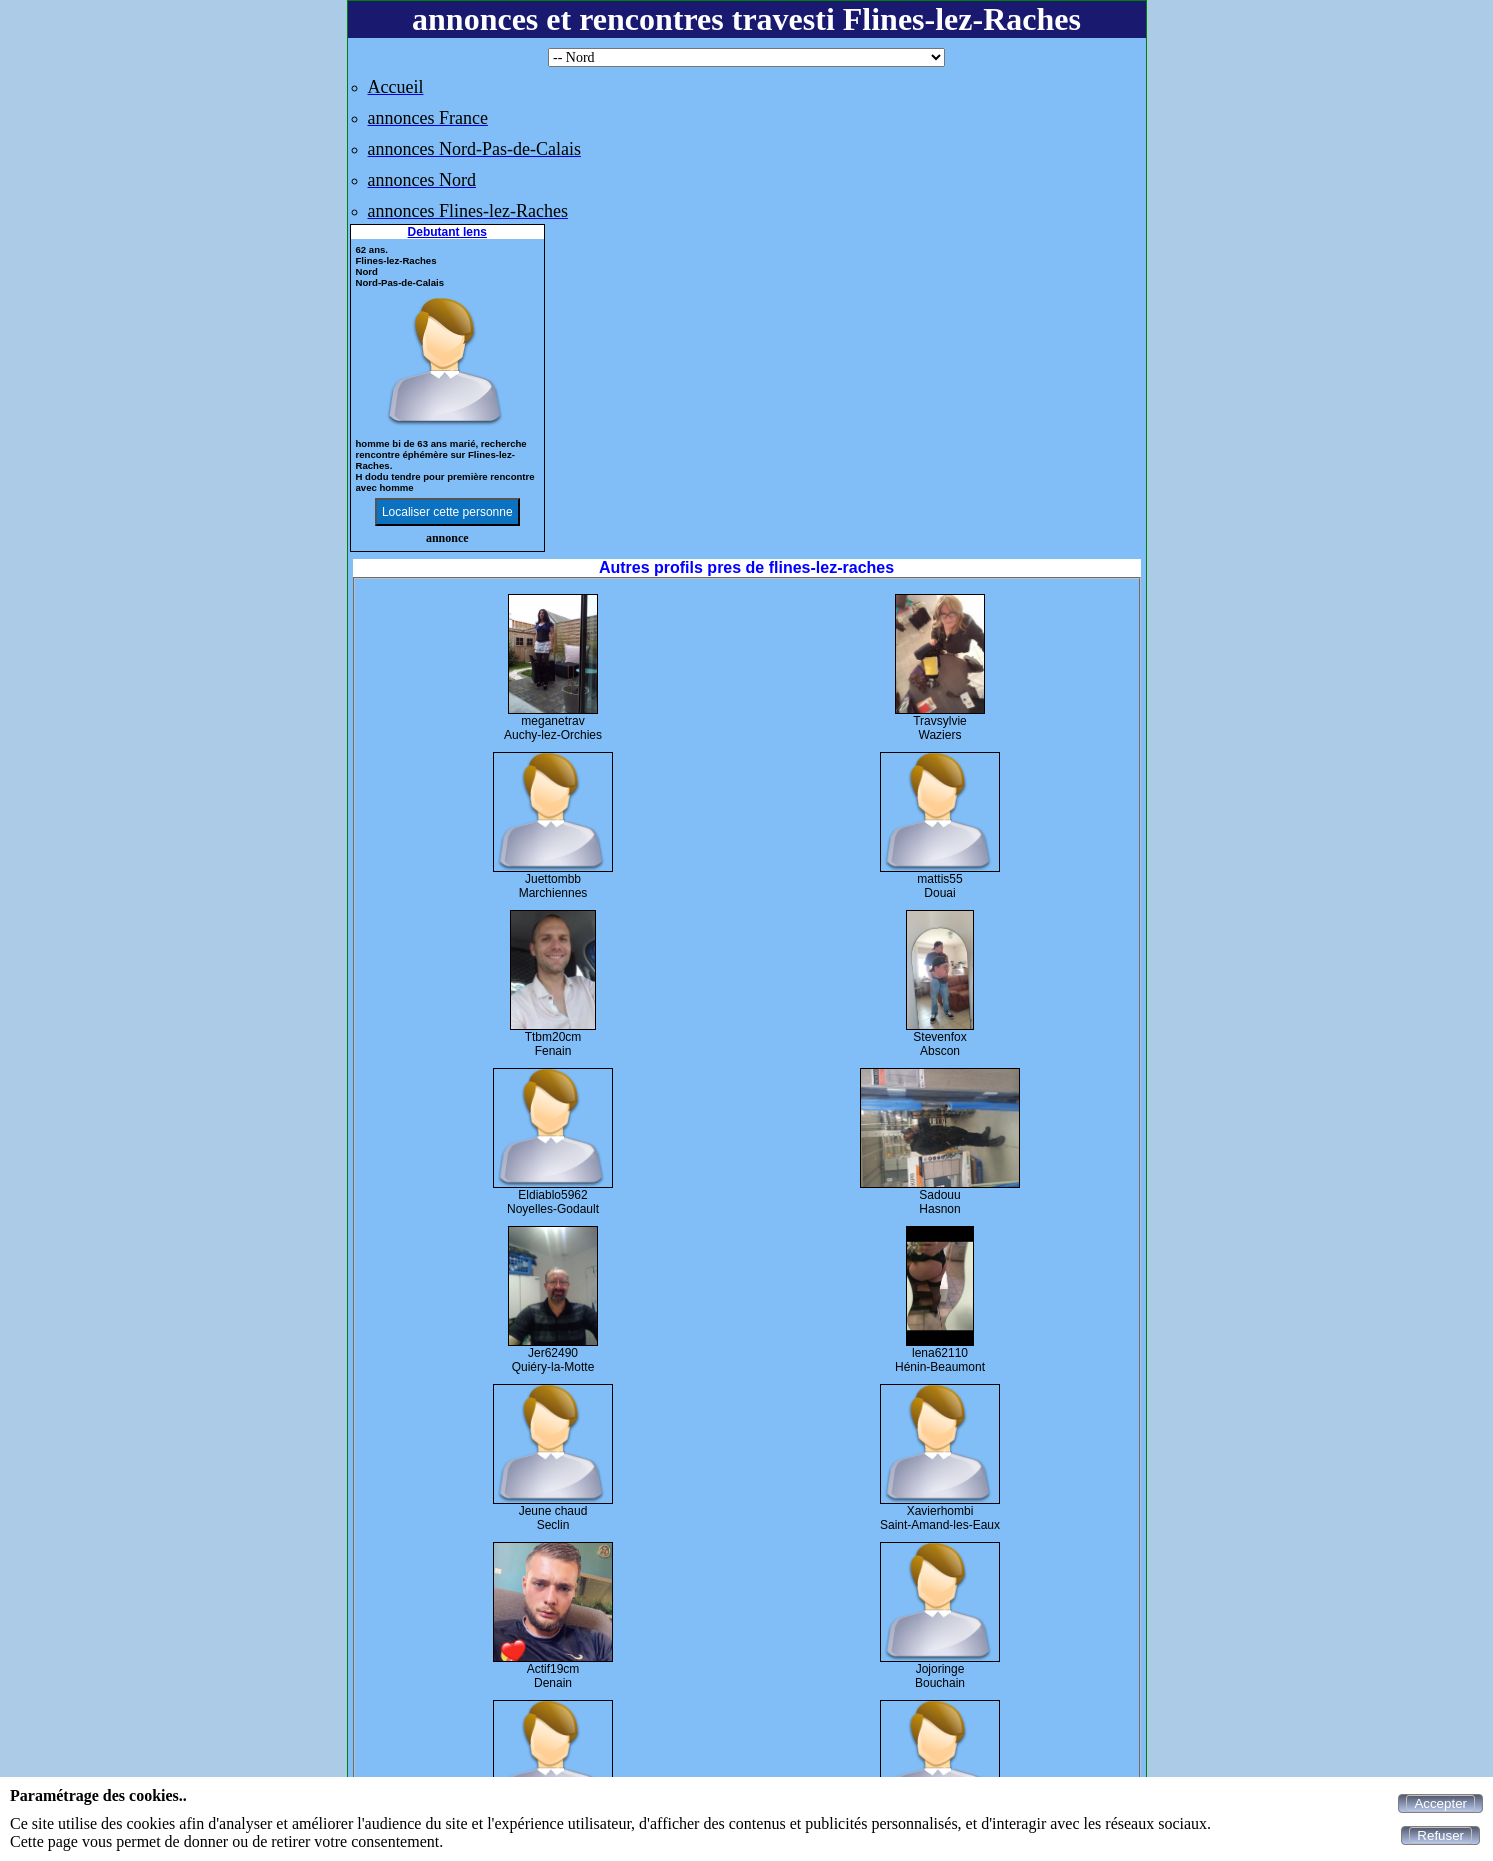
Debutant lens (447, 232)
